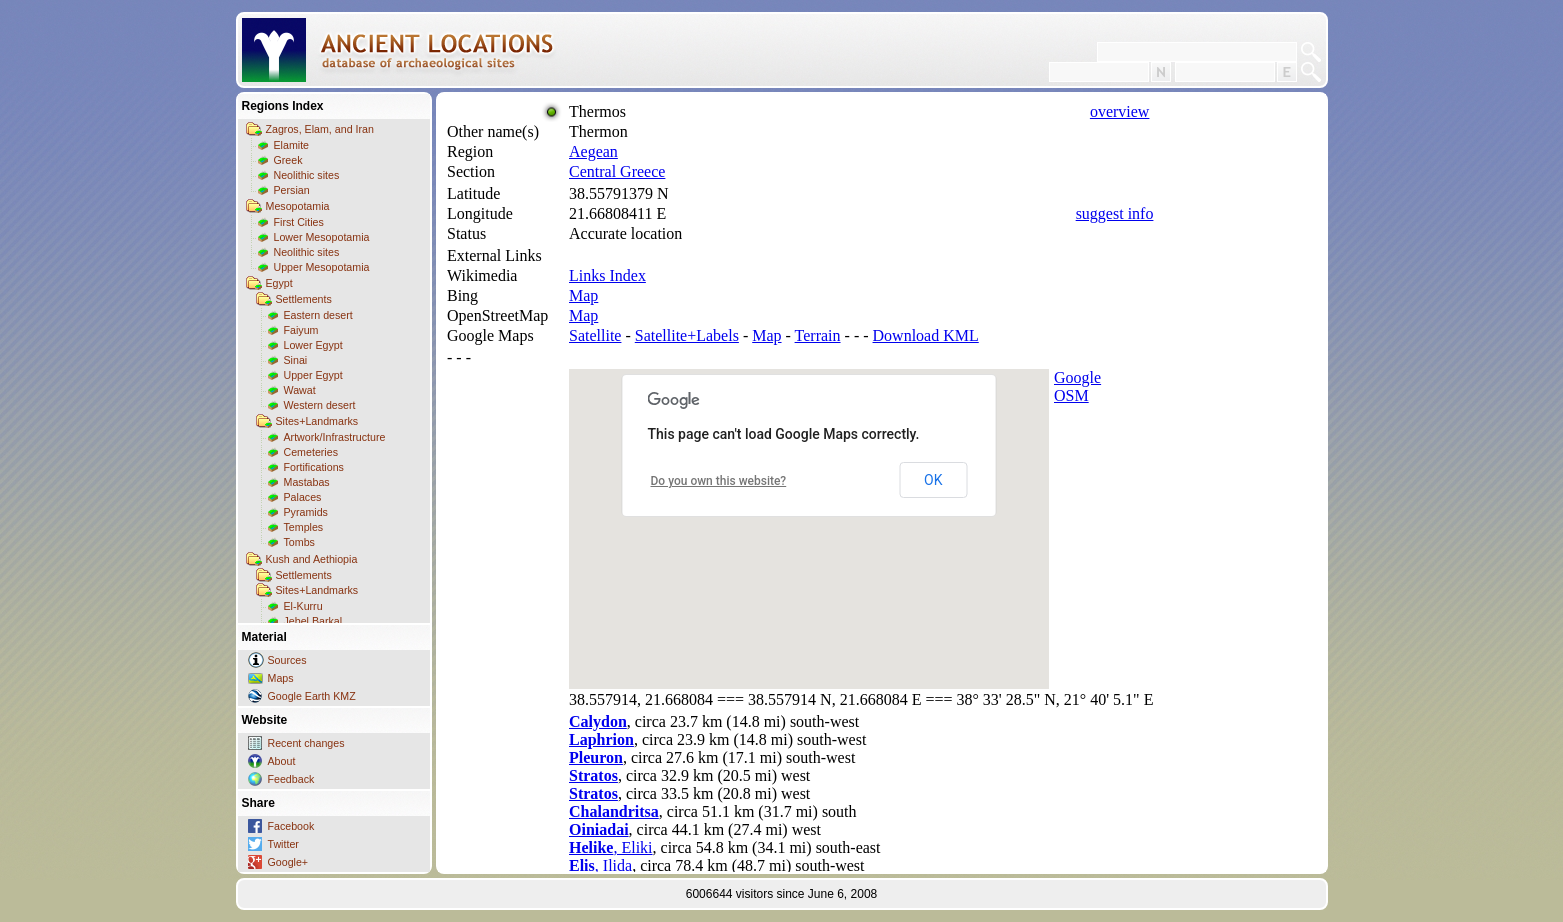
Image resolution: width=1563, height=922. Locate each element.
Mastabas (307, 482)
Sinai (296, 360)
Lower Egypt (313, 345)
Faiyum (301, 330)
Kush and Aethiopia (312, 559)
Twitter (283, 844)
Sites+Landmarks (317, 421)
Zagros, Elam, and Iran (320, 129)
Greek (288, 160)
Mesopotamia (298, 206)
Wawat (300, 390)
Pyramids (306, 512)
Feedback (291, 779)
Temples (304, 527)
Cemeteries (311, 452)
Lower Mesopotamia (322, 237)
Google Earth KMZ (312, 696)
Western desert (320, 405)
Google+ (288, 862)
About (282, 761)
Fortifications (314, 467)
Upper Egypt (313, 375)
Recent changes (306, 743)
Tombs (299, 542)
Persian (292, 190)
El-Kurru (303, 606)
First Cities (299, 222)
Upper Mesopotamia (322, 267)
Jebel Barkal (313, 621)
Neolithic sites (307, 175)
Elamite (292, 145)
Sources (287, 660)
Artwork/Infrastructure (335, 437)
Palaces (303, 497)
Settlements (304, 299)
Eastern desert (318, 315)
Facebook (291, 826)
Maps (281, 678)
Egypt (279, 283)
